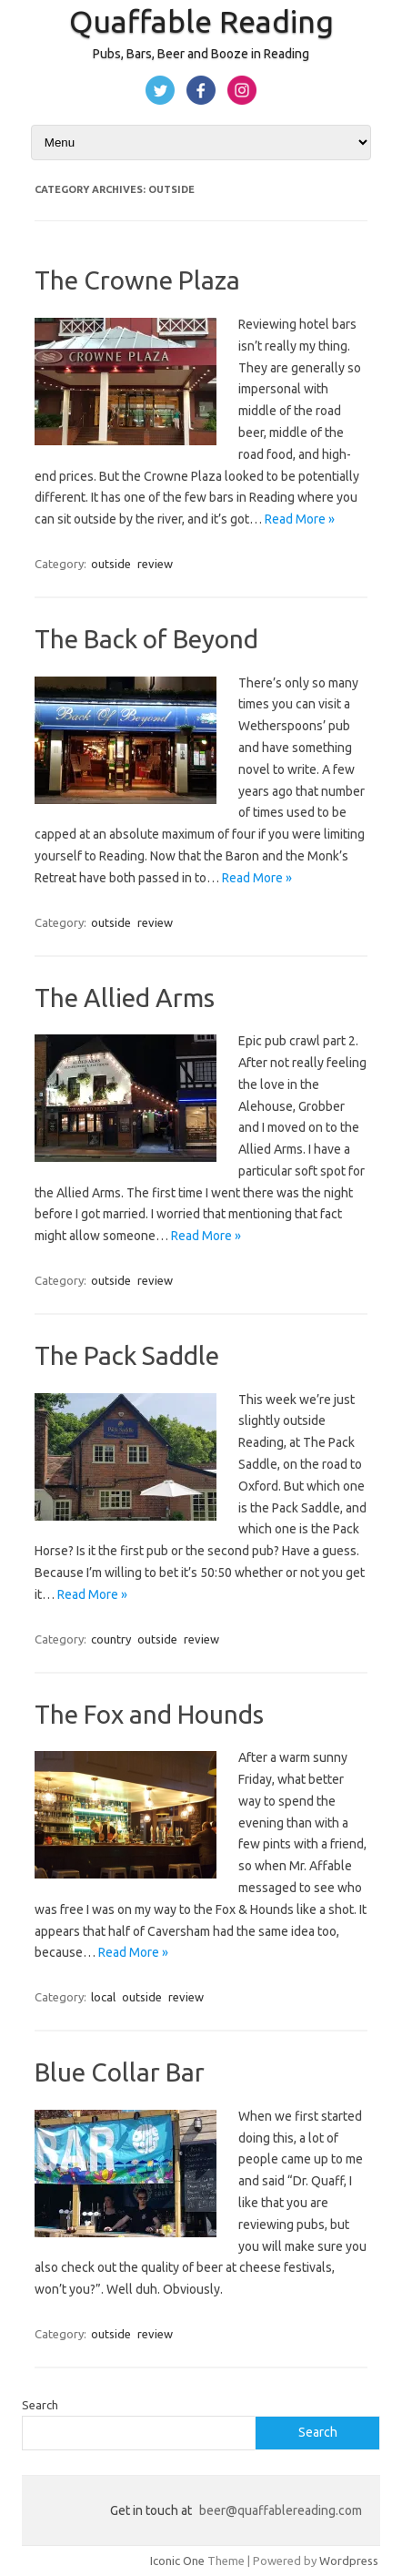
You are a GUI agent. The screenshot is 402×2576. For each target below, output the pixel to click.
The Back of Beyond (146, 639)
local (103, 1997)
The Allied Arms (125, 997)
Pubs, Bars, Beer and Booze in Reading (201, 53)
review (155, 563)
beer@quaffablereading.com (280, 2510)
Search (40, 2404)
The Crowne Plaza (137, 280)
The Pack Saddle (127, 1355)
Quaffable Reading (201, 21)
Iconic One (177, 2560)
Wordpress (348, 2560)
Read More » (300, 519)
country (111, 1639)
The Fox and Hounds (149, 1714)
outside (111, 563)
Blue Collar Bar (120, 2072)
